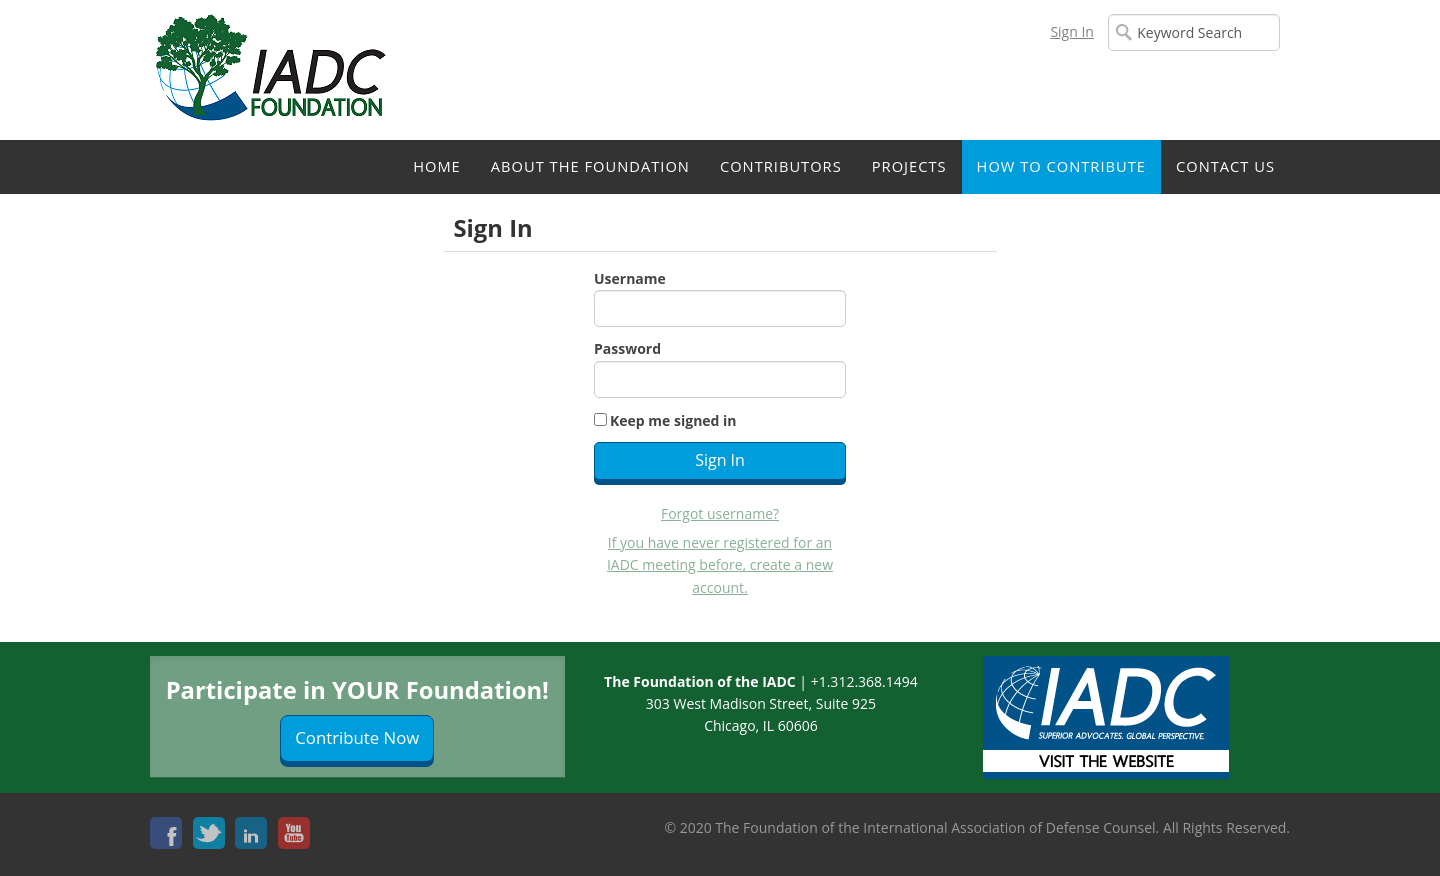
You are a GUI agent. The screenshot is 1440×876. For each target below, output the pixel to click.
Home (437, 166)
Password (627, 348)
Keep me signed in (673, 420)
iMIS (275, 70)
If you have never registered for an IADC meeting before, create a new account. (720, 565)
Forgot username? (720, 513)
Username (630, 278)
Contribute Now (357, 737)
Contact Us (1225, 166)
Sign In (1072, 31)
